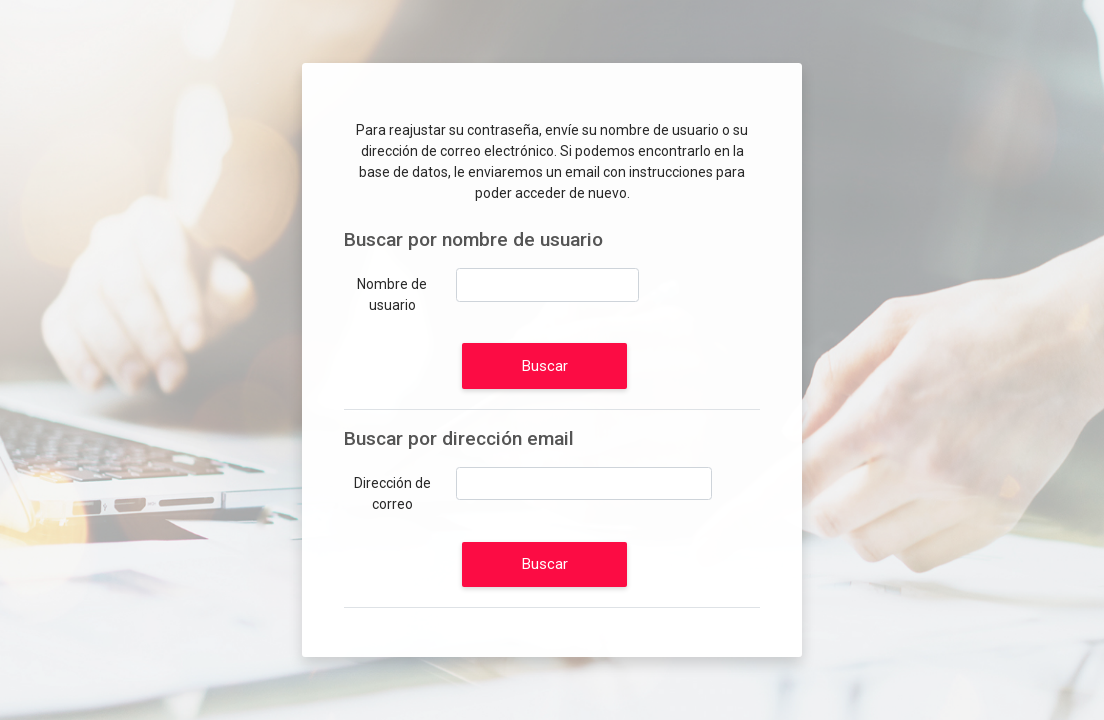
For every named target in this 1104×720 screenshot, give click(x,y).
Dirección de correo (392, 493)
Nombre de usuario (392, 294)
